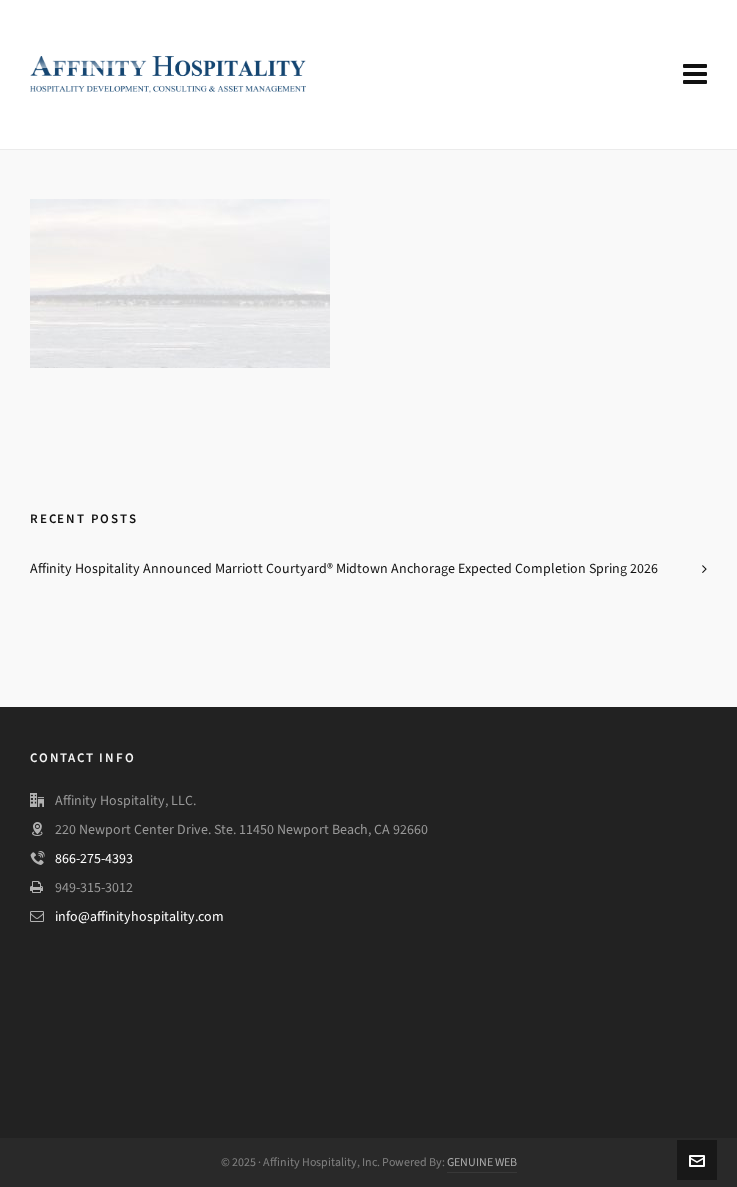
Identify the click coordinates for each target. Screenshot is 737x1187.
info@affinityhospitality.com (139, 916)
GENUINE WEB (482, 1162)
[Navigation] (695, 75)
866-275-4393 (94, 858)
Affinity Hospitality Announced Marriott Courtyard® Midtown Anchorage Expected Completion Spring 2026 (344, 568)
